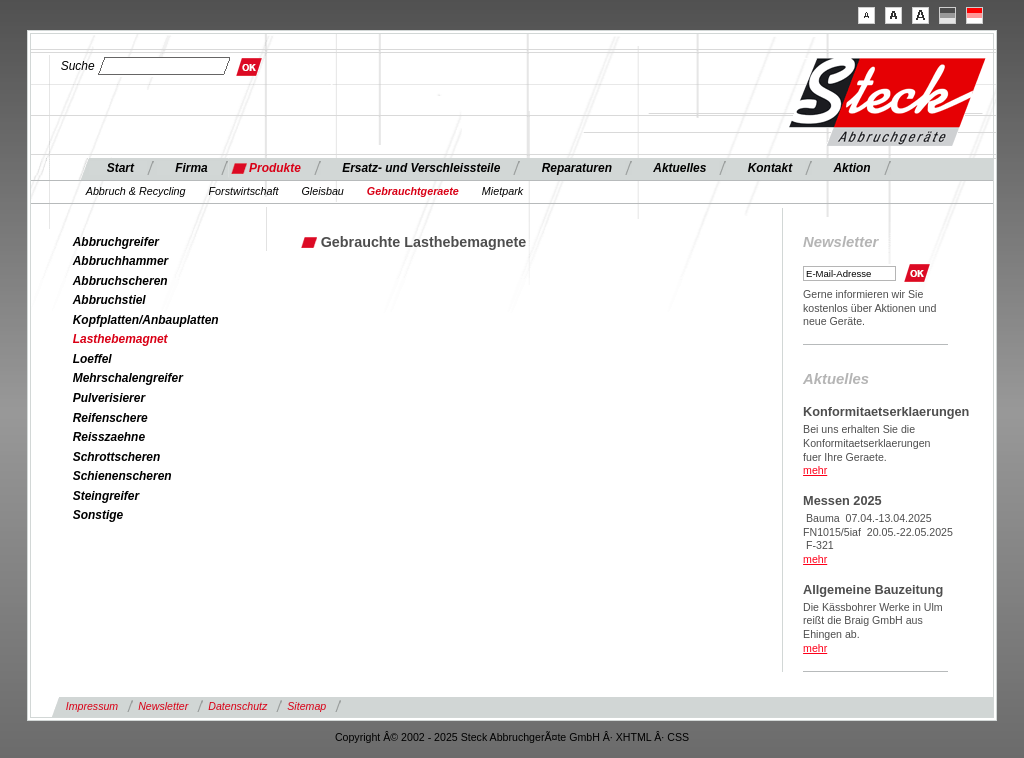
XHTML (634, 737)
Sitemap (306, 706)
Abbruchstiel (109, 300)
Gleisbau (322, 191)
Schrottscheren (117, 457)
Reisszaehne (109, 437)
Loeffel (92, 359)
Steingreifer (106, 496)
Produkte (275, 168)
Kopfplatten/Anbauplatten (146, 320)
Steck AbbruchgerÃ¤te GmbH (530, 737)
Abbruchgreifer (116, 242)
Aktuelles (679, 168)
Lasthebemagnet (120, 339)
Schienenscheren (122, 476)
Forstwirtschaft (244, 191)
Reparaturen (577, 168)
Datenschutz (237, 706)
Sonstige (98, 515)
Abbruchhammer (121, 261)
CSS (678, 737)
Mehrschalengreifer (128, 378)
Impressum (92, 706)
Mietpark (502, 191)
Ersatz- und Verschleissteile (421, 168)
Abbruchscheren (120, 281)
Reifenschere (110, 418)
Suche (78, 66)
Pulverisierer (109, 398)
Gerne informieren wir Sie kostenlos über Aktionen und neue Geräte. (869, 308)
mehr (815, 470)
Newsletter (163, 706)
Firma (191, 168)
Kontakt (770, 168)
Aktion (851, 168)
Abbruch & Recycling (136, 191)
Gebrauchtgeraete (413, 191)
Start (120, 168)
